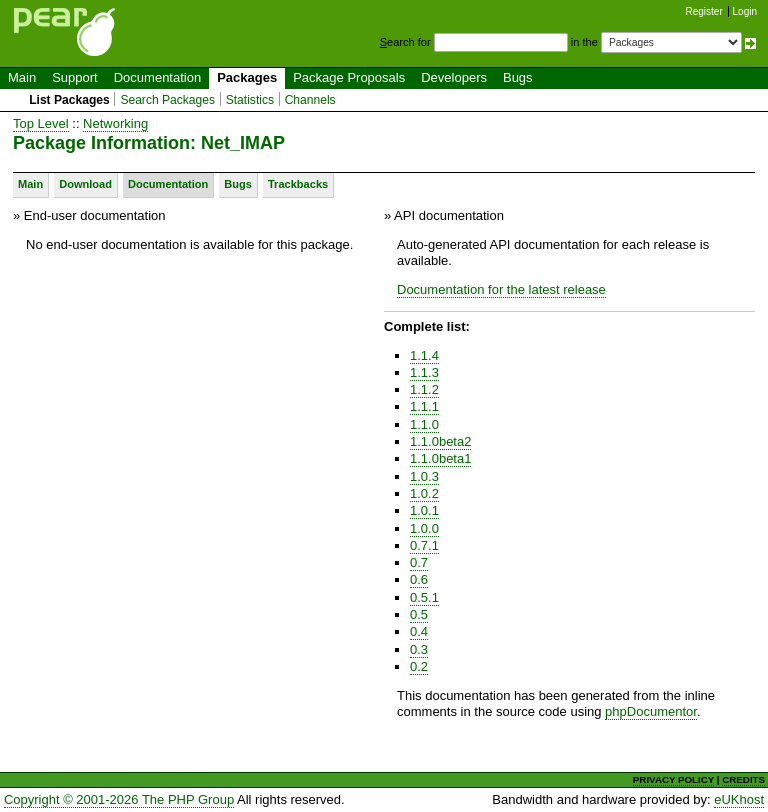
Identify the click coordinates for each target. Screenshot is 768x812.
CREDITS (743, 779)
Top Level (41, 123)
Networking (115, 123)
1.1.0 (424, 424)
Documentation (157, 77)
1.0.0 (424, 528)
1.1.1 (424, 406)
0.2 (419, 666)
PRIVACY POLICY (673, 779)
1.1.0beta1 (440, 458)
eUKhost (739, 799)
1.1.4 (424, 355)
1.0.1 (424, 510)
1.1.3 (424, 372)
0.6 (419, 579)
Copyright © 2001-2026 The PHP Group (119, 799)
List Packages (69, 100)
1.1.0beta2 (440, 441)
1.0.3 (424, 476)
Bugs (518, 77)
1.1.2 (424, 389)
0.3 (419, 649)
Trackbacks (298, 184)
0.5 (419, 614)
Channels (310, 100)
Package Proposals (349, 77)
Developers (454, 77)
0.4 (419, 631)
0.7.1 (424, 545)
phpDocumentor (651, 711)
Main (22, 77)
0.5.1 (424, 597)
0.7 (419, 562)
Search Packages (167, 100)
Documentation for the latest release (501, 289)
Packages (247, 77)
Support (75, 77)
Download (85, 184)
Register (704, 11)
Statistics (250, 100)
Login (745, 11)
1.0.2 (424, 493)
